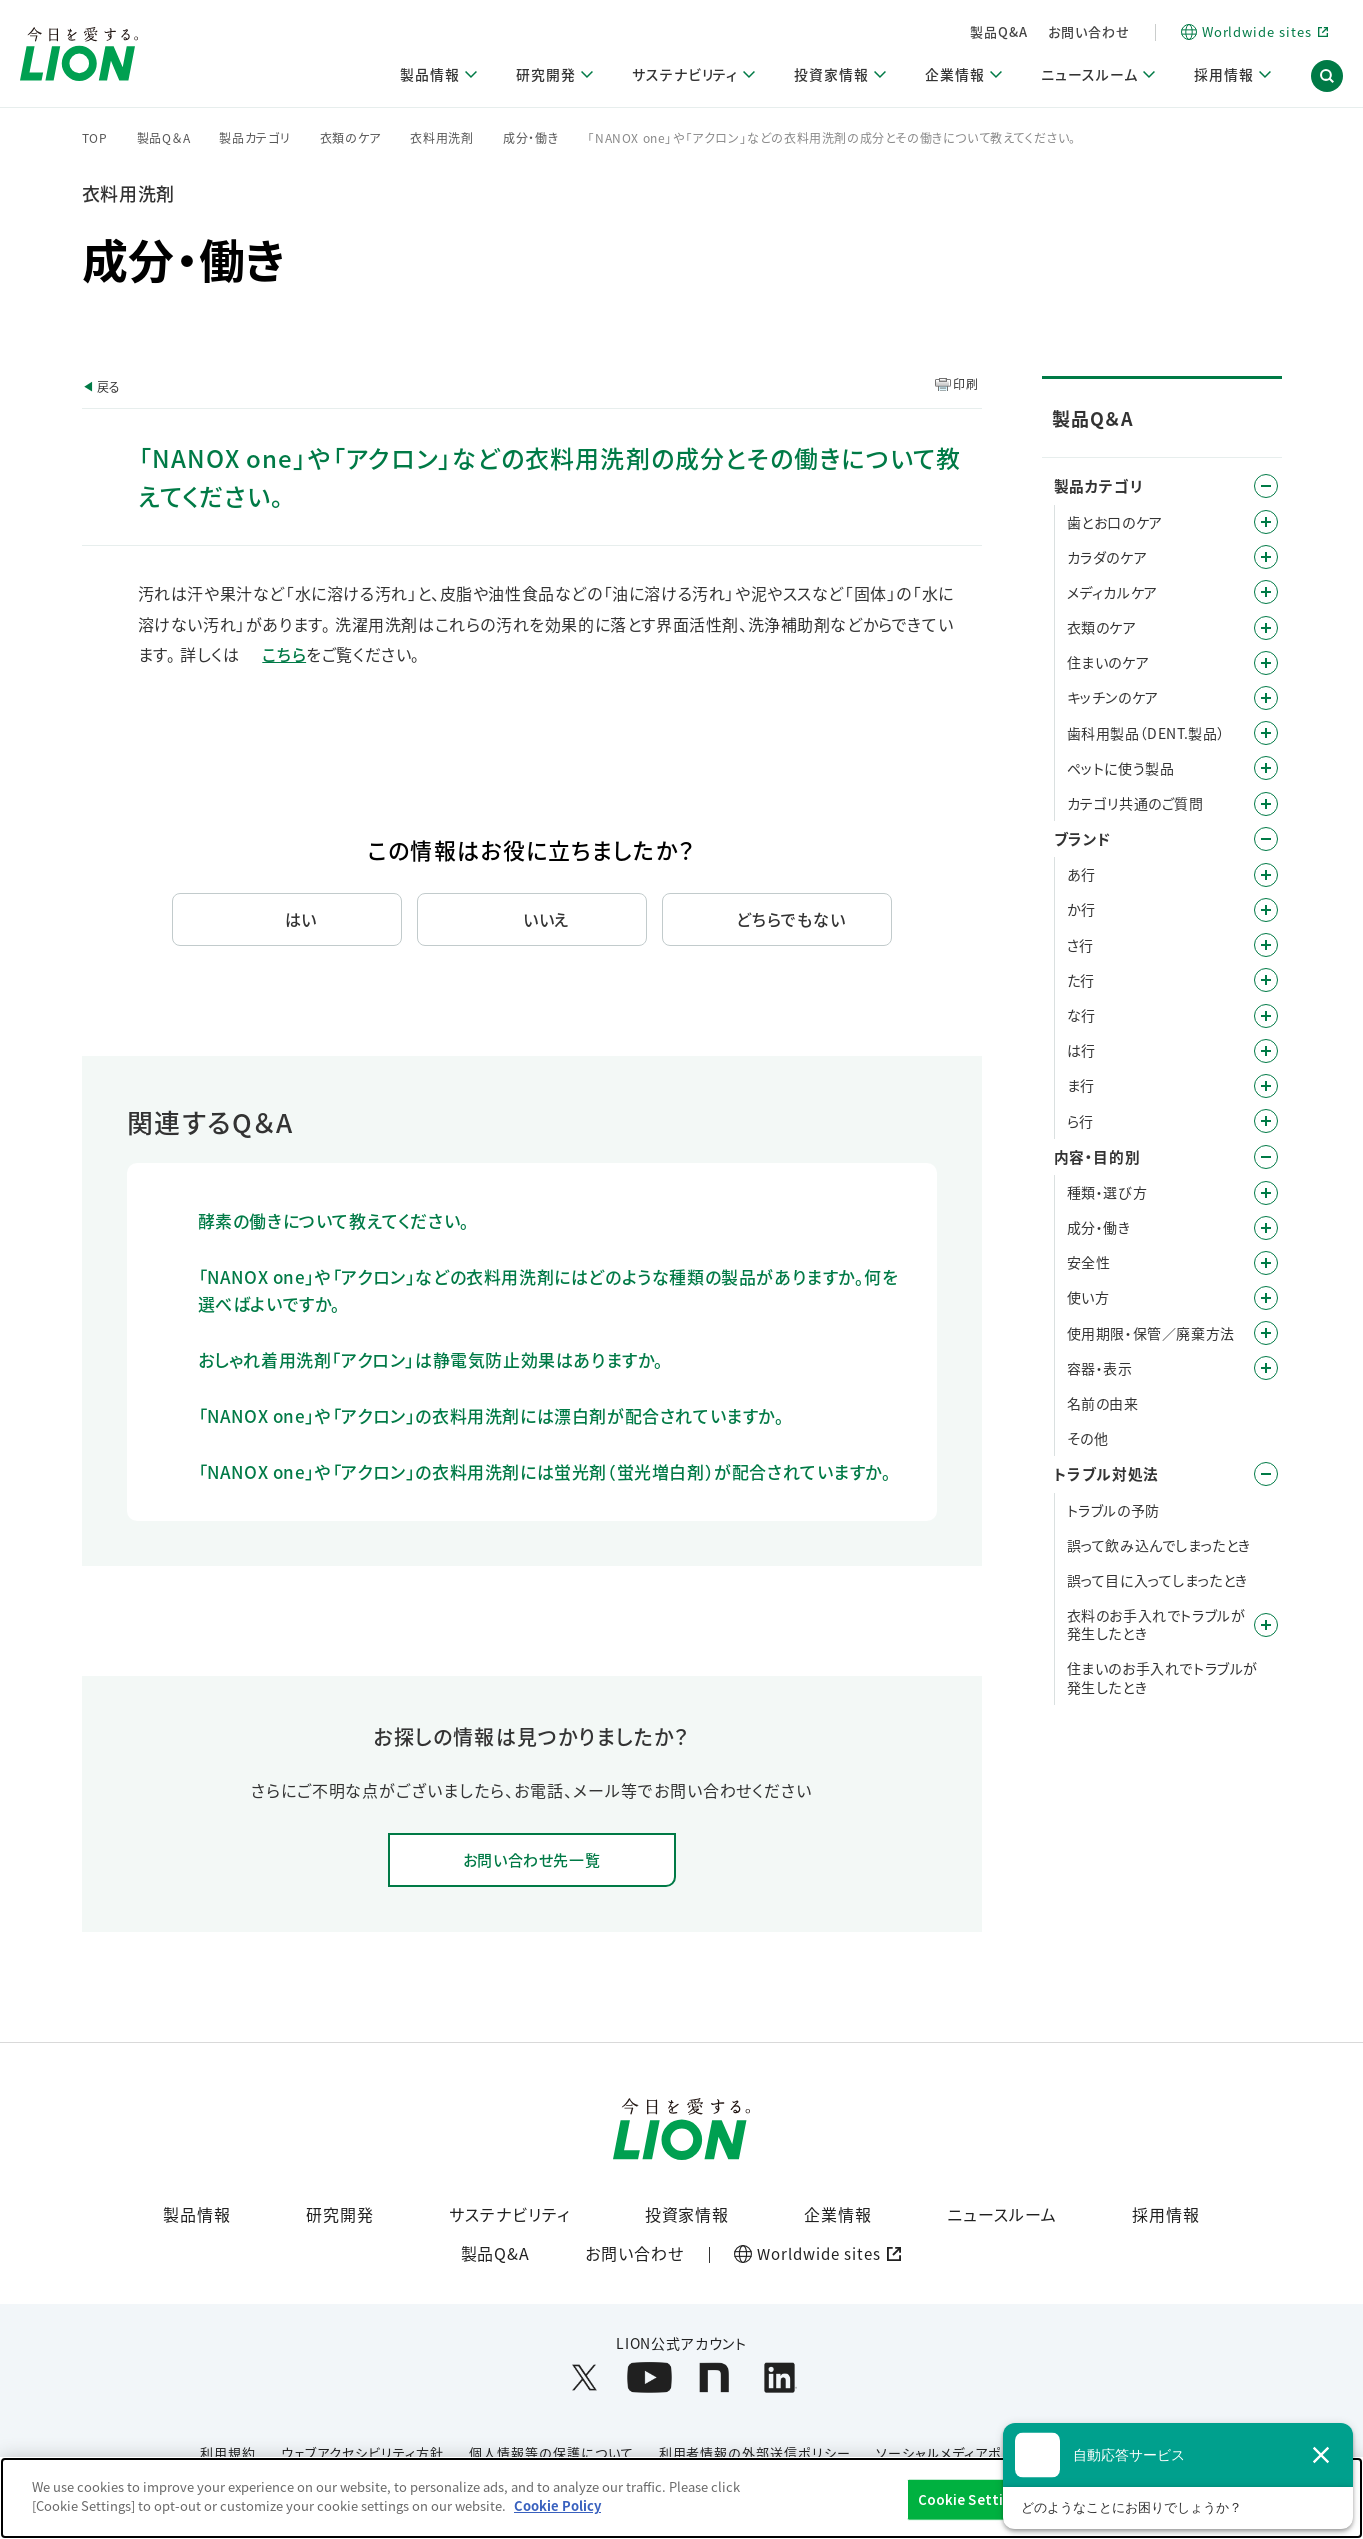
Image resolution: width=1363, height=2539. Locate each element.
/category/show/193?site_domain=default (1266, 557)
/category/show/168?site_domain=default (1266, 1625)
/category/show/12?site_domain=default (1266, 839)
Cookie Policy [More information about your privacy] (557, 2505)
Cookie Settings (972, 2499)
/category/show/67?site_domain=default (1266, 1263)
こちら (284, 654)
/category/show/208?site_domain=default (1266, 628)
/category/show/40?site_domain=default (1266, 1228)
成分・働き (531, 138)
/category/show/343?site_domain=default (1266, 804)
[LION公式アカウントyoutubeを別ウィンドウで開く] (649, 2379)
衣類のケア (351, 138)
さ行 (1080, 945)
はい (301, 919)
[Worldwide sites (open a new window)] (1254, 32)
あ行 (1081, 874)
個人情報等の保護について (551, 2454)
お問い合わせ (1089, 31)
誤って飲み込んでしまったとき (1159, 1545)
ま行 (1081, 1085)
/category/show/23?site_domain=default (1266, 980)
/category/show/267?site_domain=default (1266, 698)
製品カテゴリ (254, 138)
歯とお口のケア (1115, 522)
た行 (1081, 980)
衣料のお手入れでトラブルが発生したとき (1156, 1624)
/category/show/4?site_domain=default (1266, 486)
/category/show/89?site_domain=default (1266, 1368)
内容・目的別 (1097, 1156)
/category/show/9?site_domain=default (1266, 1193)
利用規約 (228, 2454)
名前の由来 (1103, 1403)
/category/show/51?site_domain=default (1266, 1298)
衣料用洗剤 (442, 138)
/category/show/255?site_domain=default (1266, 663)
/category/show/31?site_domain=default (1266, 1121)
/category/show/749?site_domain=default (1266, 733)
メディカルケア (1112, 592)
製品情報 (197, 2215)
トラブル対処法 (1106, 1473)
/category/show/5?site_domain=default (1266, 522)
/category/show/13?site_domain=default (1266, 910)
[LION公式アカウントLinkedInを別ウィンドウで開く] (779, 2379)
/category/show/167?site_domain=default (1266, 1474)
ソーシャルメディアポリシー (958, 2454)
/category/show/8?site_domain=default (1266, 1157)
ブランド (1082, 838)
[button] (1327, 78)
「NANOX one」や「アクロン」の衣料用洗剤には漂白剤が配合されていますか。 (491, 1415)
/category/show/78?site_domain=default (1266, 1333)
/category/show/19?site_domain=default (1266, 945)
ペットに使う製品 (1121, 768)
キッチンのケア (1113, 697)
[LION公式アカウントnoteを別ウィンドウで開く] (714, 2379)
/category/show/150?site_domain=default (1266, 592)
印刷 (965, 383)
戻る (109, 386)
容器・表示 (1100, 1368)
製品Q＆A (164, 138)
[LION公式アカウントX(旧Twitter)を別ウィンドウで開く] (584, 2379)
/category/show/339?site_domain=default (1266, 1086)
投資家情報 (687, 2215)
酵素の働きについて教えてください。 (334, 1220)
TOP (95, 138)
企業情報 (838, 2215)
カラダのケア (1107, 557)
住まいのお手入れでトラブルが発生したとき (1162, 1677)
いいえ (546, 919)
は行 (1081, 1050)
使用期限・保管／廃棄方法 (1151, 1333)
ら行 (1080, 1121)
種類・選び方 (1107, 1192)
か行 (1081, 909)
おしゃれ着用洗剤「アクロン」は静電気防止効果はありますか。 (431, 1359)
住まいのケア (1108, 662)
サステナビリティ (509, 2215)
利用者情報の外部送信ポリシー (755, 2454)
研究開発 (340, 2215)
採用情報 (1166, 2215)
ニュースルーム (1002, 2215)
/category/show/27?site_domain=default (1266, 1016)
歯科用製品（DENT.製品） (1146, 733)
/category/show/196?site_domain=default (1266, 1051)
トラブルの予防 (1113, 1510)
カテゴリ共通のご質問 (1135, 803)
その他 (1088, 1438)
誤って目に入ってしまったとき (1157, 1580)
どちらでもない (791, 919)
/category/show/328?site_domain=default (1266, 768)
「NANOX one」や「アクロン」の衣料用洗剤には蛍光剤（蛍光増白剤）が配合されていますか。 (545, 1471)
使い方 (1088, 1297)
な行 (1081, 1015)
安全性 (1089, 1262)
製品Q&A (999, 31)
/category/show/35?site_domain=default (1266, 875)
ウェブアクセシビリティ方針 (362, 2454)
